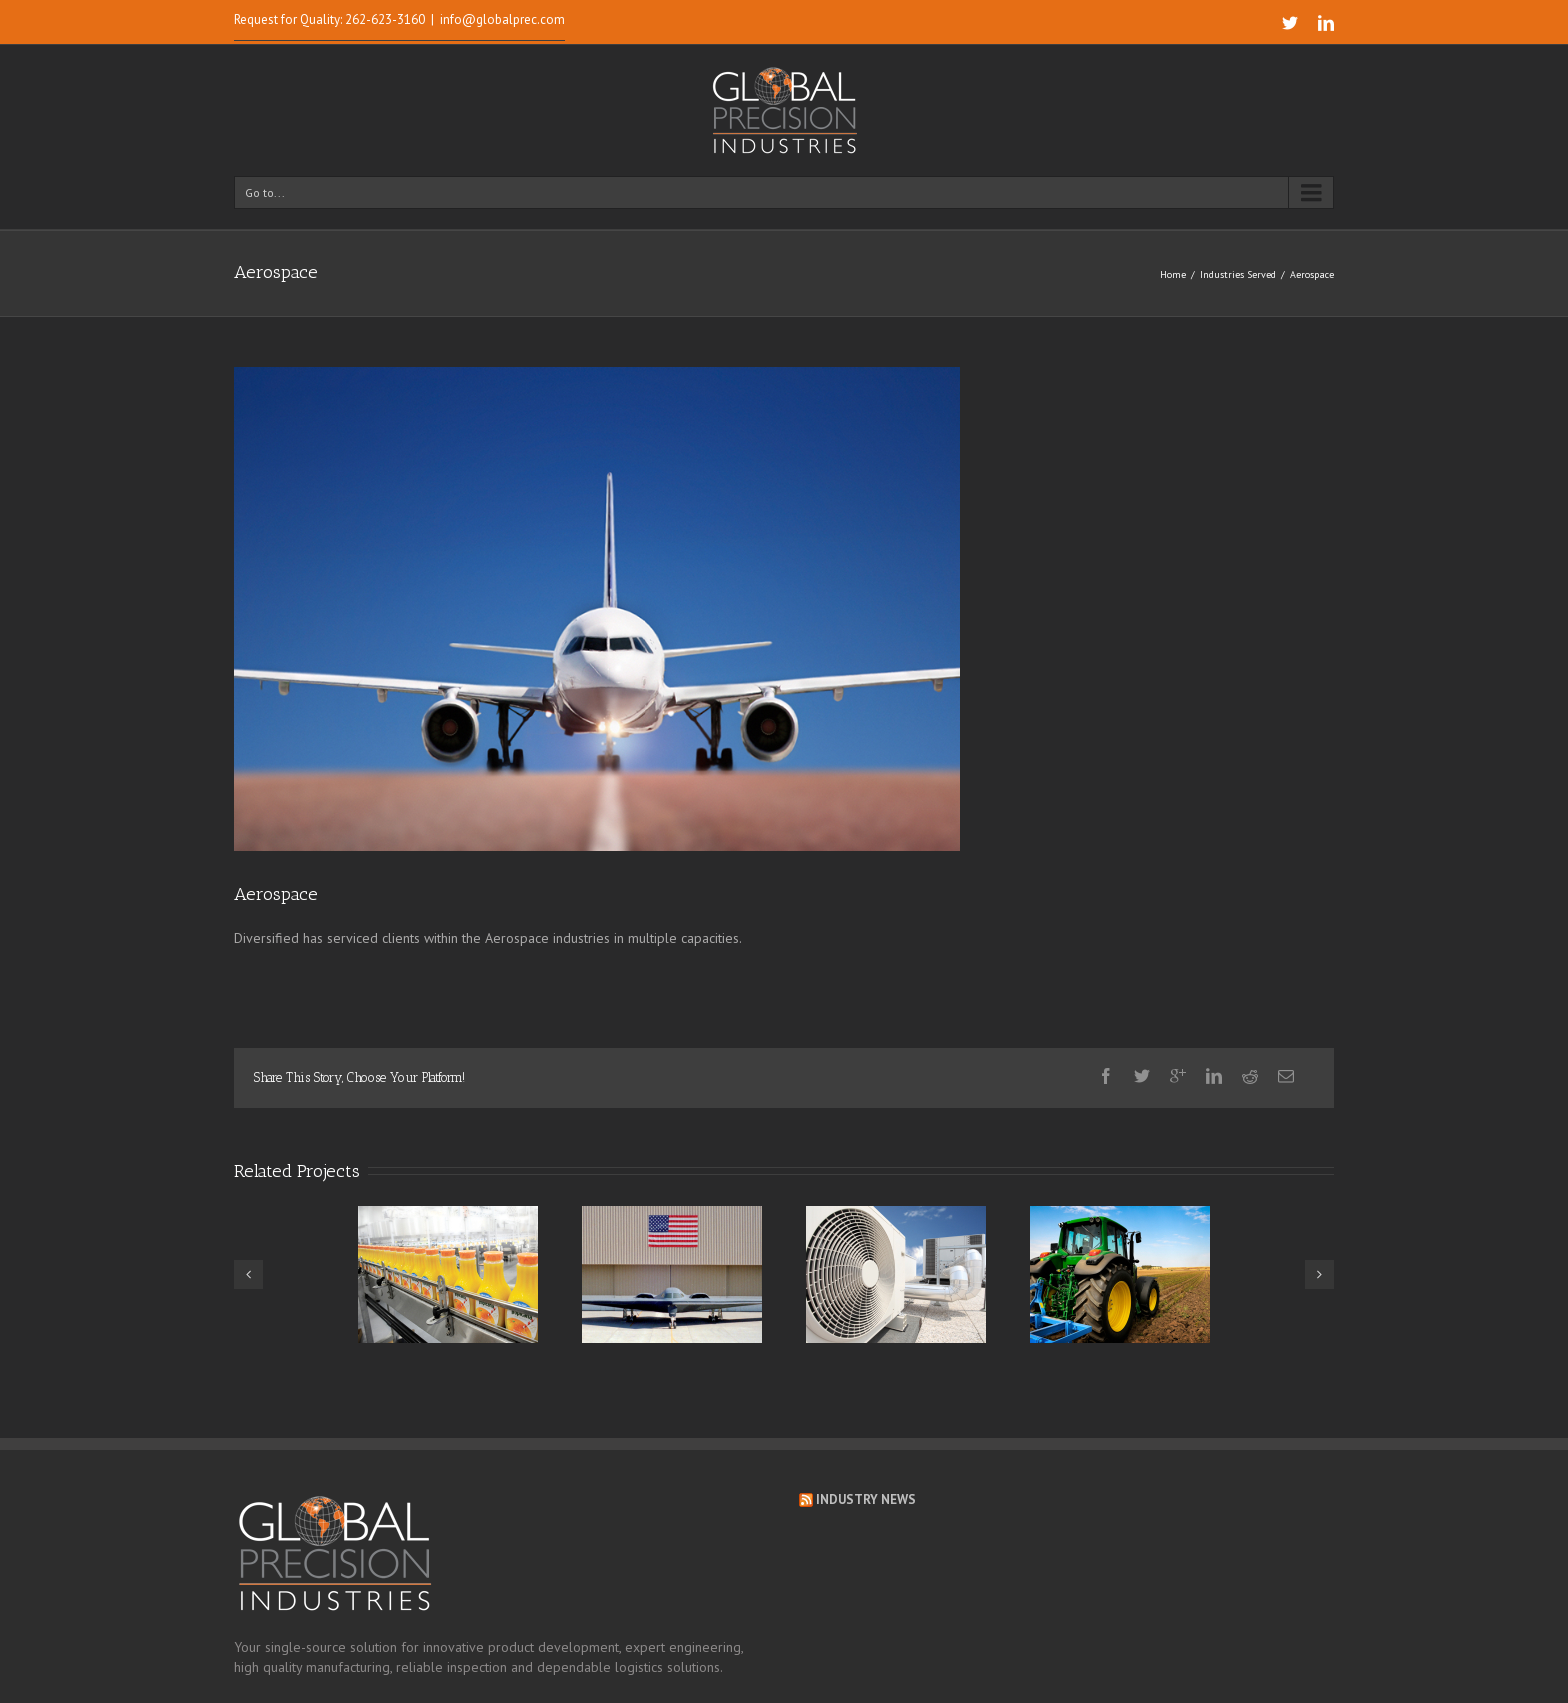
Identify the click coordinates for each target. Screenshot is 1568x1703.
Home (1173, 274)
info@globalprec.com (502, 19)
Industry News (866, 1499)
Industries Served (1238, 274)
